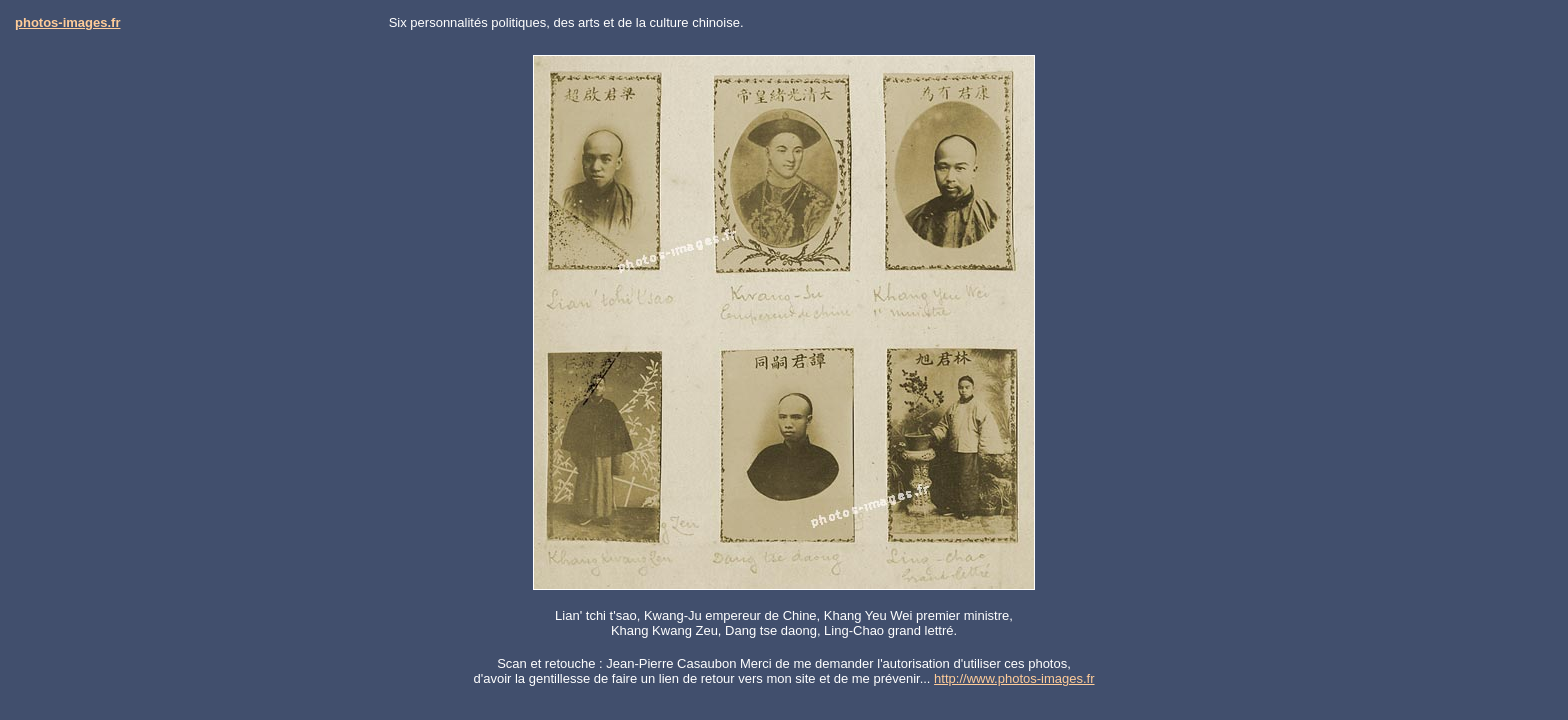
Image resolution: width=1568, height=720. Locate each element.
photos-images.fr (67, 22)
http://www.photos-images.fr (1014, 678)
